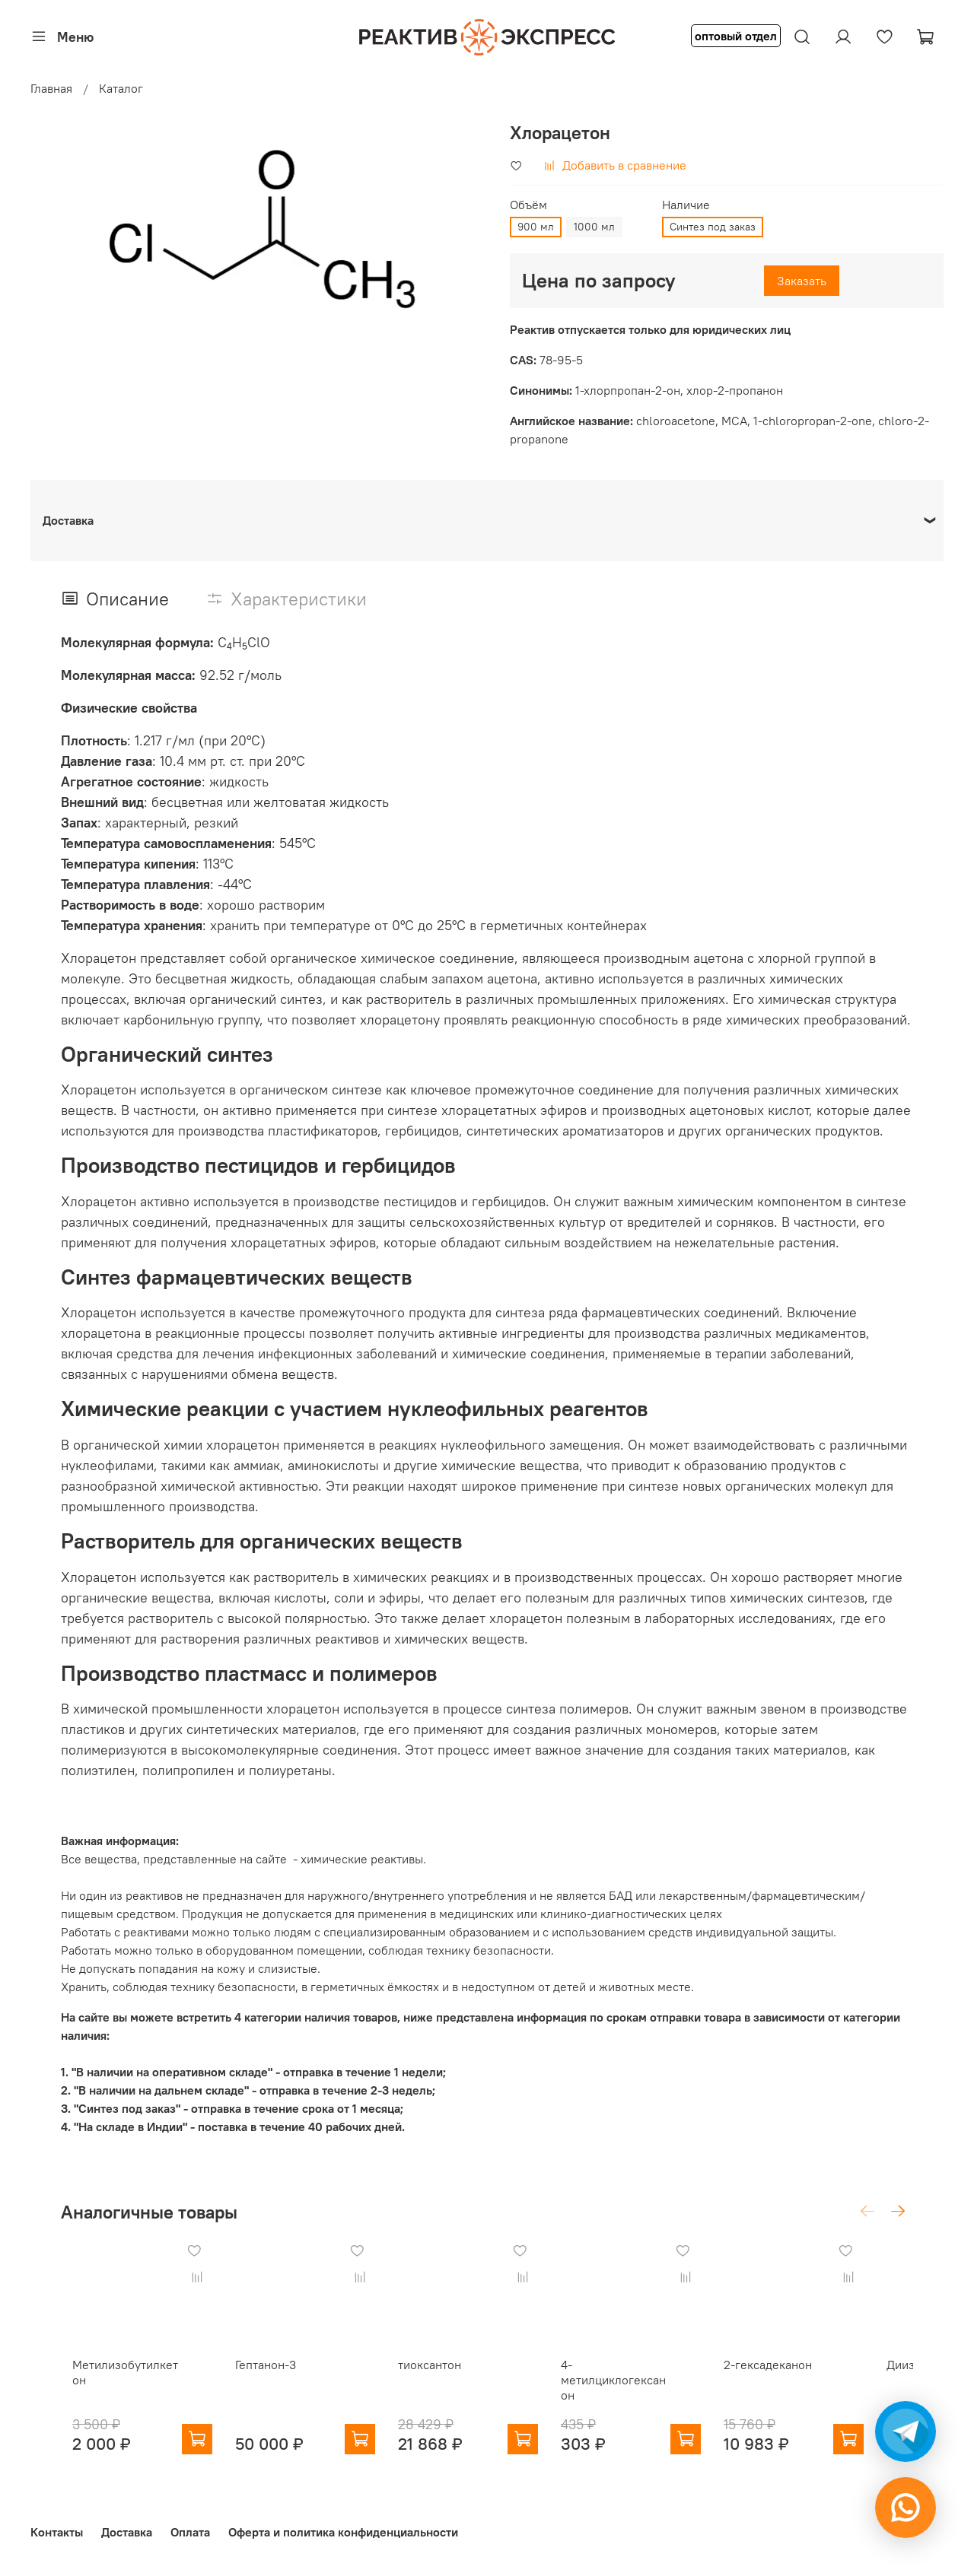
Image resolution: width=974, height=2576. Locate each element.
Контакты (56, 2532)
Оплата (190, 2532)
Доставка (126, 2532)
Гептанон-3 (266, 2376)
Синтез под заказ (713, 226)
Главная (51, 88)
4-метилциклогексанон (642, 2392)
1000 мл (594, 226)
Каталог (121, 88)
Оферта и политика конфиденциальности (343, 2532)
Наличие (686, 205)
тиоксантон (442, 2376)
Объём (528, 205)
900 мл (535, 226)
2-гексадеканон (805, 2376)
